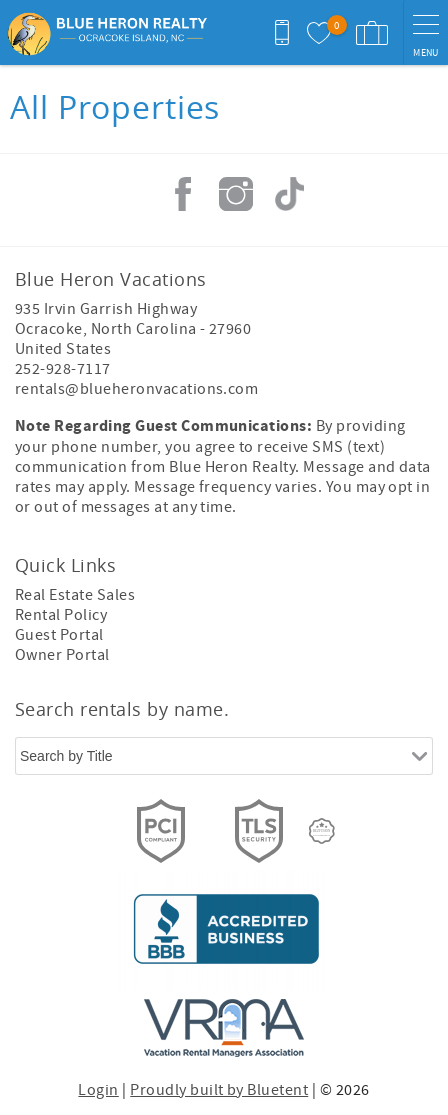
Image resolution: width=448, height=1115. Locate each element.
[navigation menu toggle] (425, 32)
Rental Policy (61, 615)
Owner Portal (62, 655)
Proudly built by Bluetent (219, 1090)
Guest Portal (59, 635)
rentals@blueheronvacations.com (136, 389)
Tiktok (289, 194)
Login (98, 1090)
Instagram (236, 194)
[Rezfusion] (322, 831)
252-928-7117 (63, 369)
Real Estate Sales (75, 595)
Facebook (183, 194)
